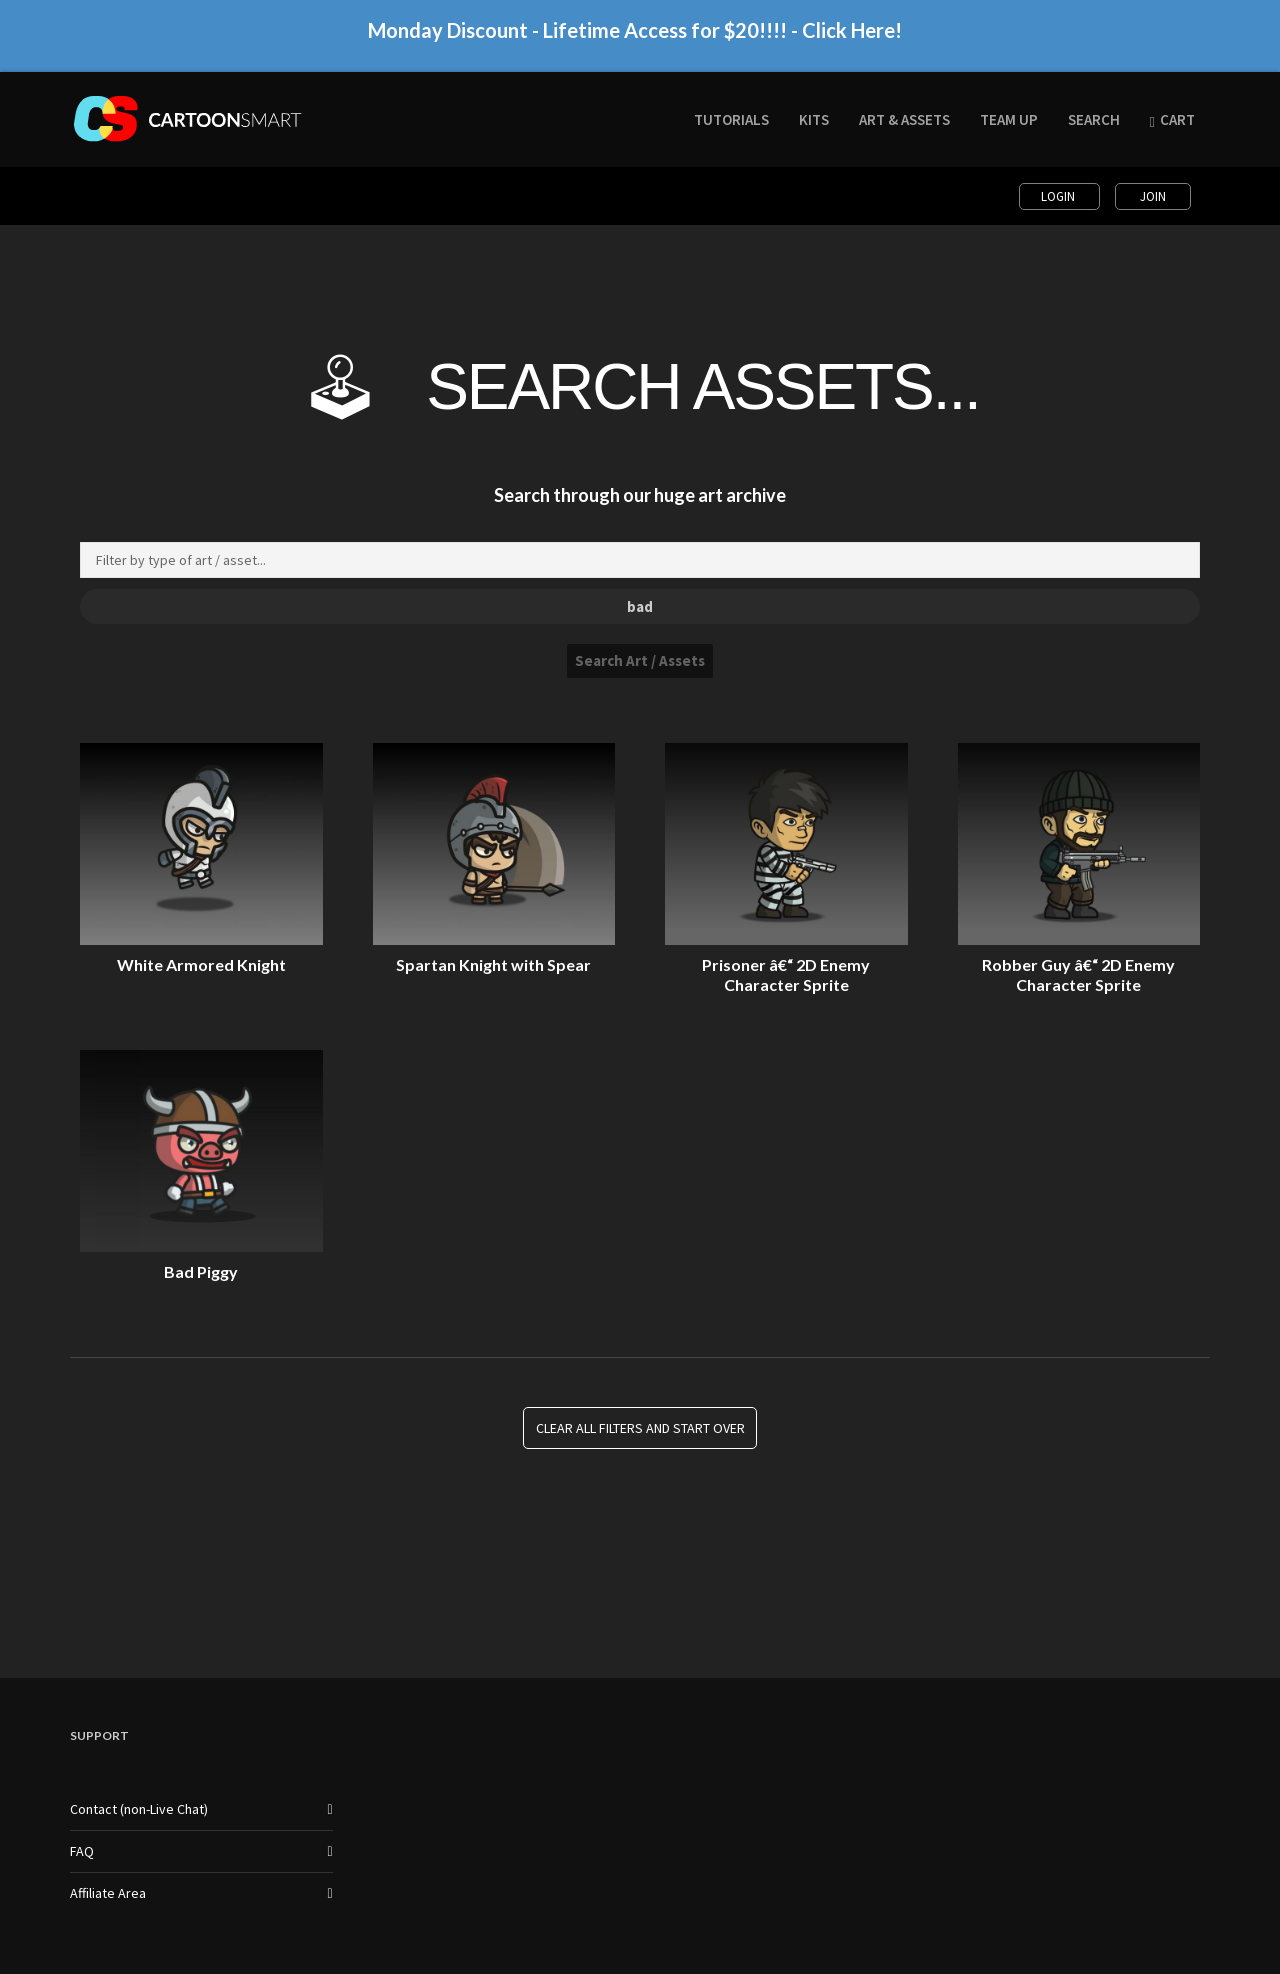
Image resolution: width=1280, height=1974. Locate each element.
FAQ (82, 1851)
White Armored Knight (201, 964)
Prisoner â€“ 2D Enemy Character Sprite (786, 974)
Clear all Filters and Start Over (640, 1428)
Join (1153, 196)
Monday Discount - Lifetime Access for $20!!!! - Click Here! (635, 41)
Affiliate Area (108, 1893)
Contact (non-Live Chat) (139, 1809)
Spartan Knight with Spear (493, 964)
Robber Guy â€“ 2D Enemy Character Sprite (1078, 974)
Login (1059, 196)
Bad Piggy (201, 1271)
